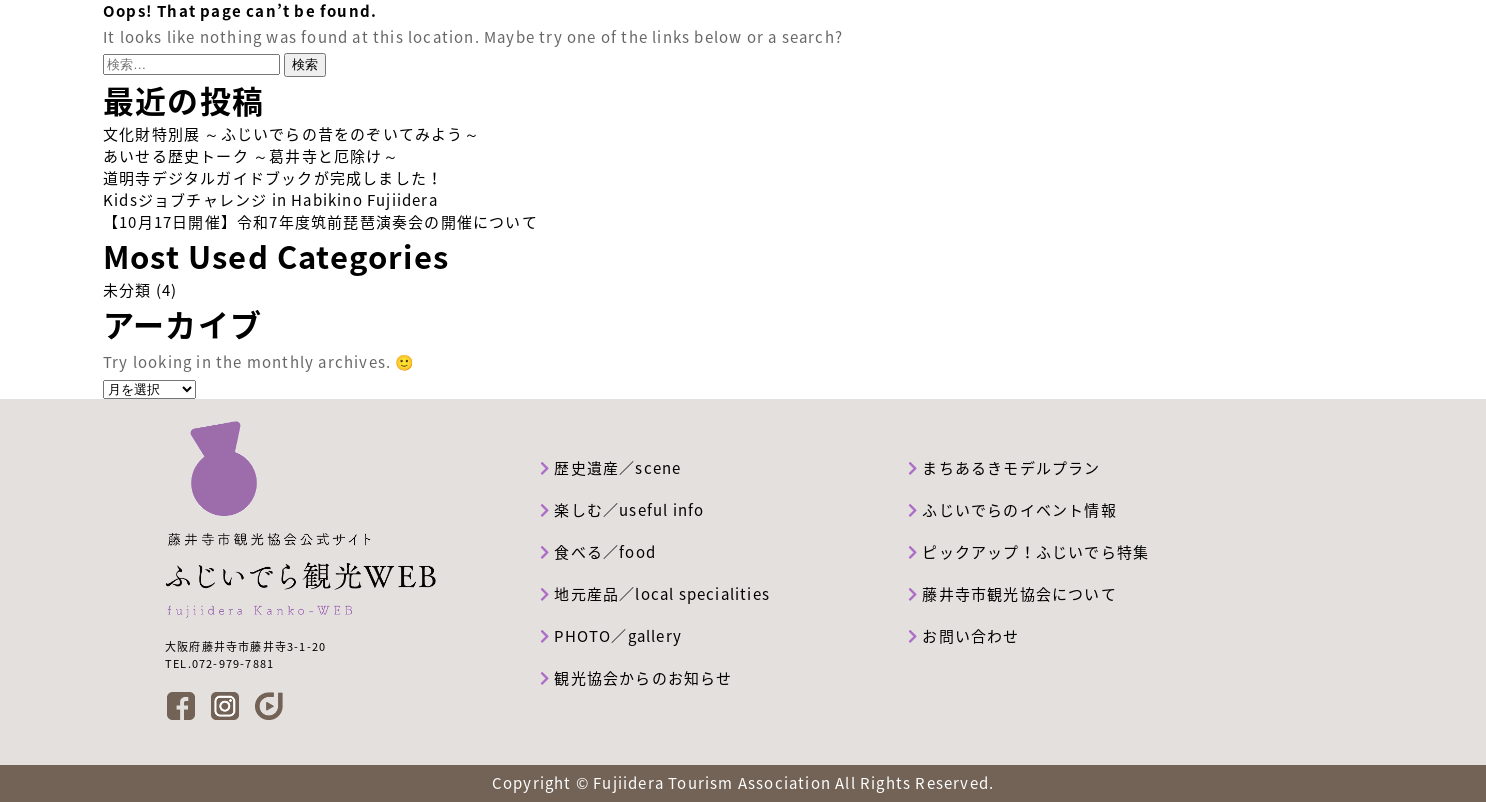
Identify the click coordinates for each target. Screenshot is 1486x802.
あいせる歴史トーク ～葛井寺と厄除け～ (251, 156)
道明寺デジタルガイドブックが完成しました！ (273, 178)
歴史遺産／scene (610, 468)
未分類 (127, 290)
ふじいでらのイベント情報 (1012, 510)
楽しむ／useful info (622, 510)
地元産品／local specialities (655, 594)
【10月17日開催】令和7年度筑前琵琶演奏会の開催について (320, 222)
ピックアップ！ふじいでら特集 (1028, 552)
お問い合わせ (964, 636)
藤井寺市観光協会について (1012, 594)
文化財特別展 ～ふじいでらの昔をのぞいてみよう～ (291, 134)
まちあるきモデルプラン (1004, 468)
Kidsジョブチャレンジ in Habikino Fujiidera (270, 200)
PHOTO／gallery (611, 636)
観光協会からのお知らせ (636, 678)
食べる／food (598, 552)
